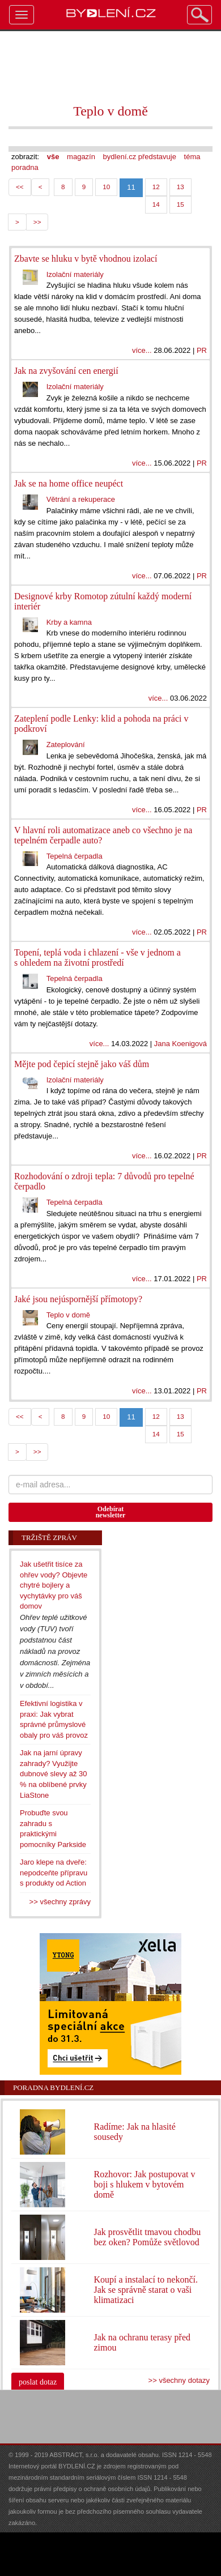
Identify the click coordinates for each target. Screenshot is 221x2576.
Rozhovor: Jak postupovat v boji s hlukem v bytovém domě (144, 2184)
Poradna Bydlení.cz (53, 2087)
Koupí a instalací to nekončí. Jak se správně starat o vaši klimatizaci (146, 2290)
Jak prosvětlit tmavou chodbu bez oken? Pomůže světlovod (147, 2237)
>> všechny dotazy (179, 2380)
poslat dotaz (38, 2382)
